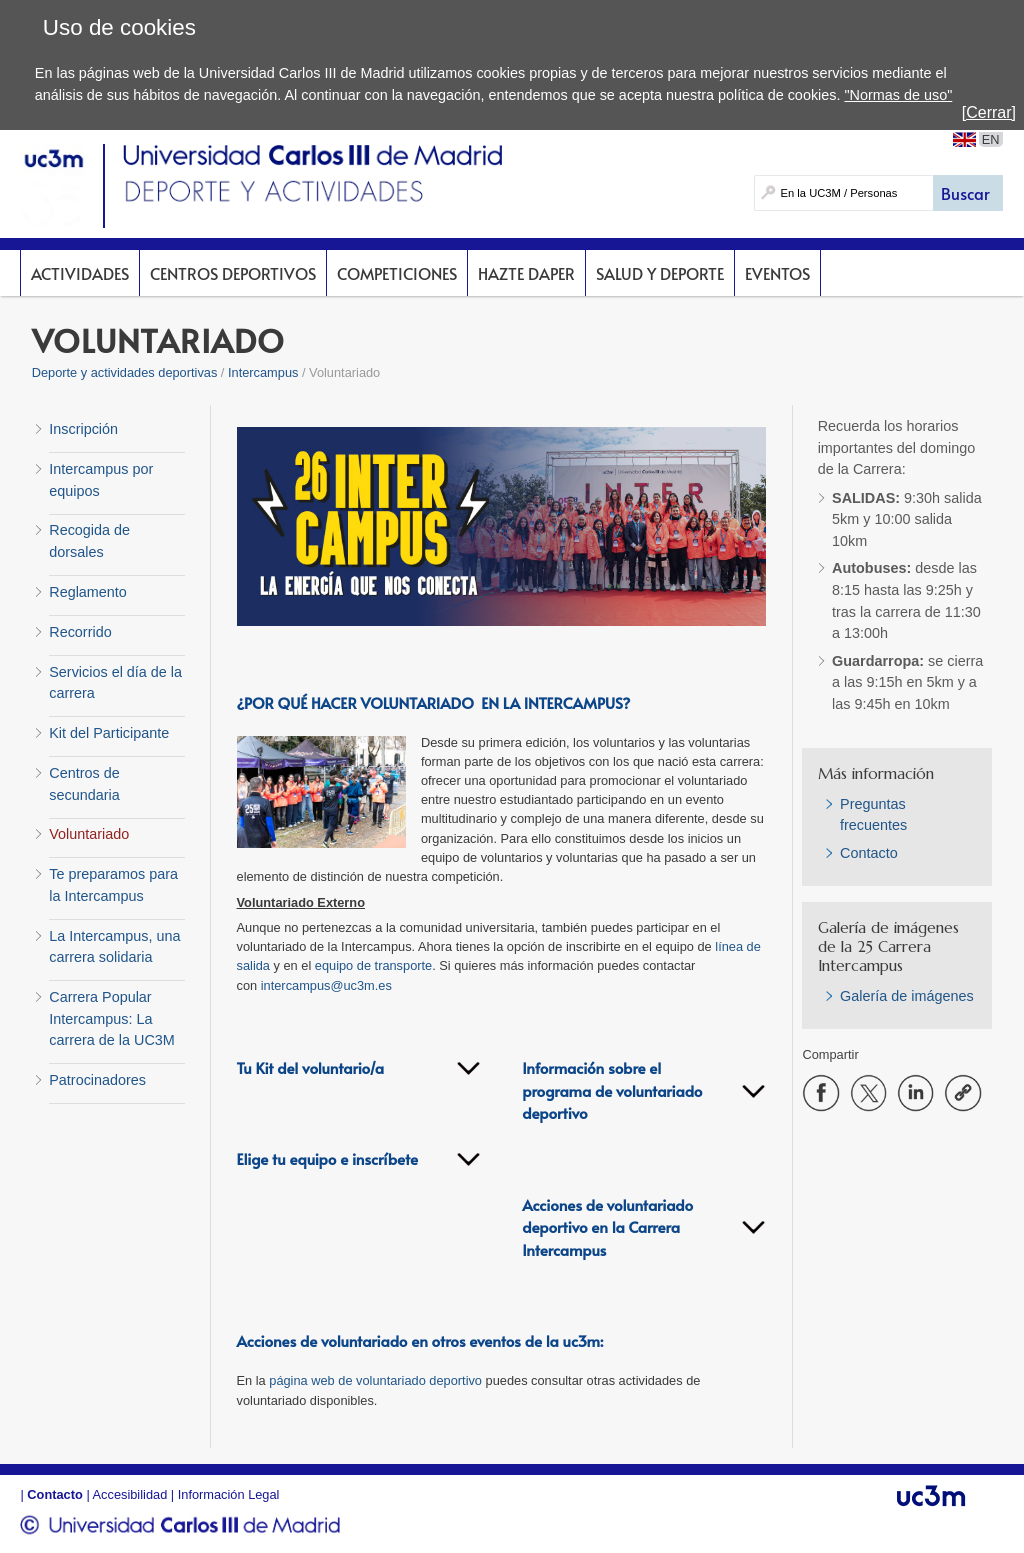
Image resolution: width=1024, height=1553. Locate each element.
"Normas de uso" (898, 95)
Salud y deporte (660, 273)
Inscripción (83, 429)
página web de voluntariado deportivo (375, 1380)
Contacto (869, 853)
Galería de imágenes (907, 996)
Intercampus (263, 372)
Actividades (80, 273)
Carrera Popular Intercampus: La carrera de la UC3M (112, 1018)
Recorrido (80, 632)
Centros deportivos (233, 273)
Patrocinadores (97, 1080)
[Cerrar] (989, 112)
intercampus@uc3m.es (326, 985)
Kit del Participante (109, 733)
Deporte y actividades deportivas (125, 372)
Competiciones (397, 273)
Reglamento (88, 592)
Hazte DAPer (526, 273)
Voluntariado (89, 834)
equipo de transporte (373, 965)
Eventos (777, 273)
